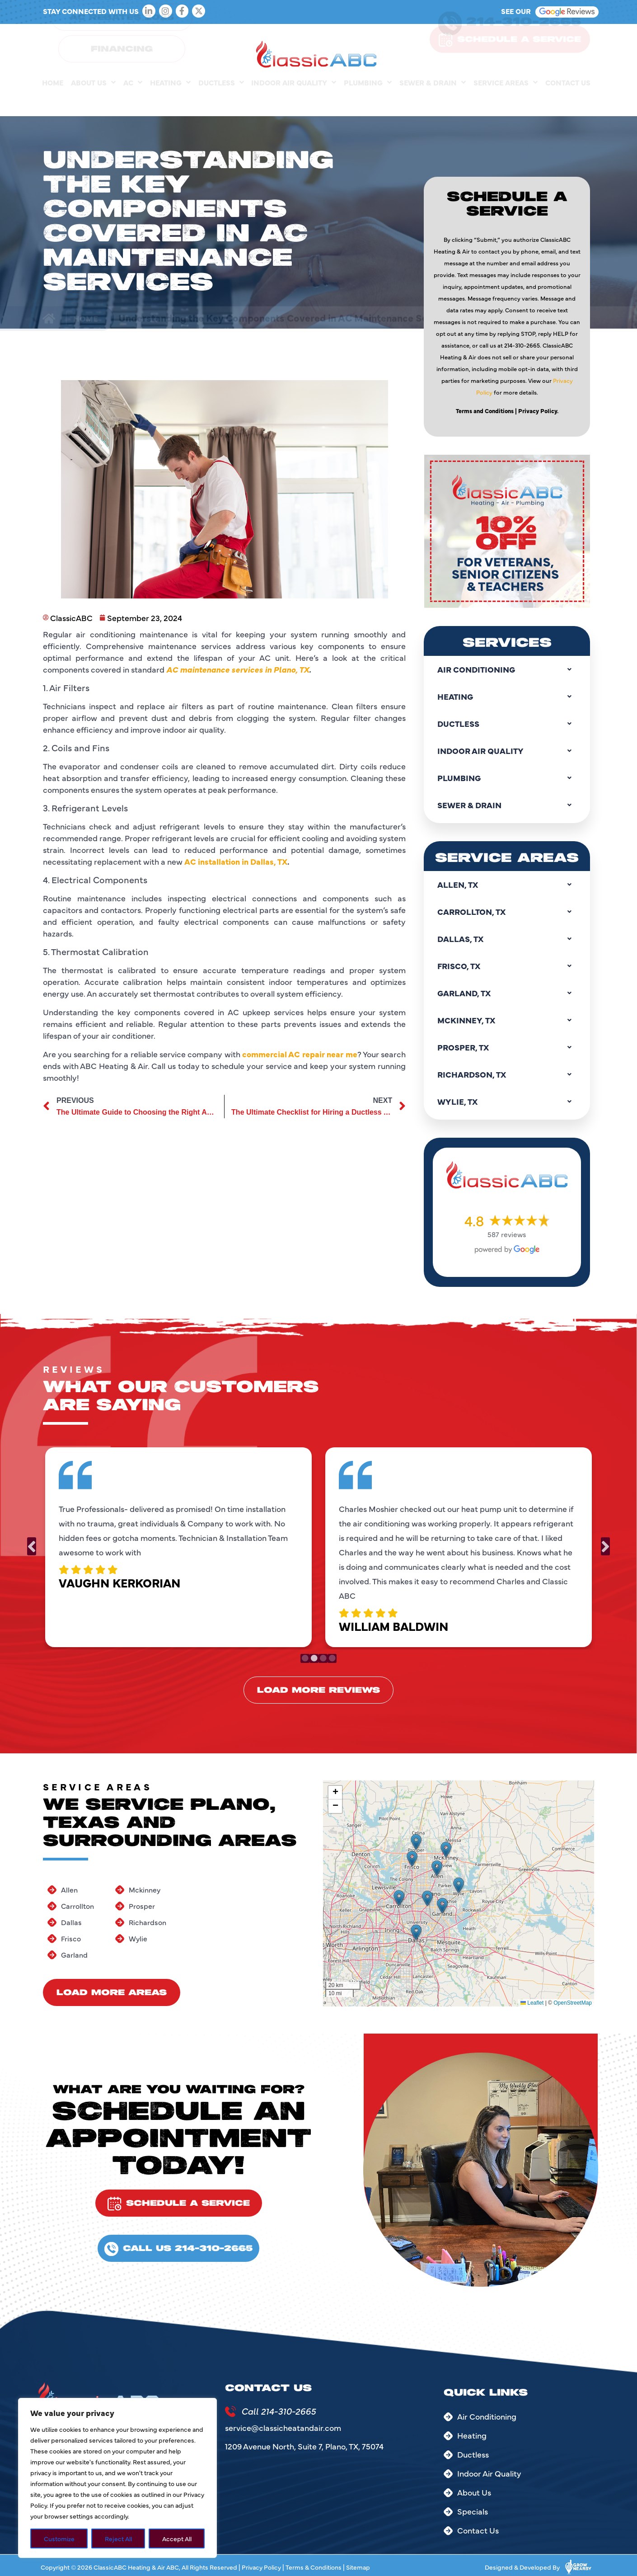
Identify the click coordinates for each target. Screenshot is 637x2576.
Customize (59, 2538)
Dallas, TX (506, 939)
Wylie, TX (506, 1101)
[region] (117, 2478)
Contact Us (567, 101)
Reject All (118, 2538)
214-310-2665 (523, 40)
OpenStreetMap (572, 2003)
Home (52, 101)
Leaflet (531, 2003)
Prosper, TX (506, 1047)
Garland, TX (506, 993)
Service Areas (505, 101)
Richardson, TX (506, 1074)
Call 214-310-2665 (278, 2411)
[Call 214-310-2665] (230, 2411)
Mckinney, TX (506, 1020)
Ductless (221, 101)
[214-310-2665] (450, 41)
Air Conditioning (506, 669)
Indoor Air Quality (293, 101)
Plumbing (368, 101)
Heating (170, 101)
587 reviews (506, 1234)
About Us (93, 101)
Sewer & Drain (432, 101)
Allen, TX (506, 884)
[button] (399, 1898)
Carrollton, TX (506, 912)
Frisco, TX (506, 966)
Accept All (177, 2538)
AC (132, 101)
